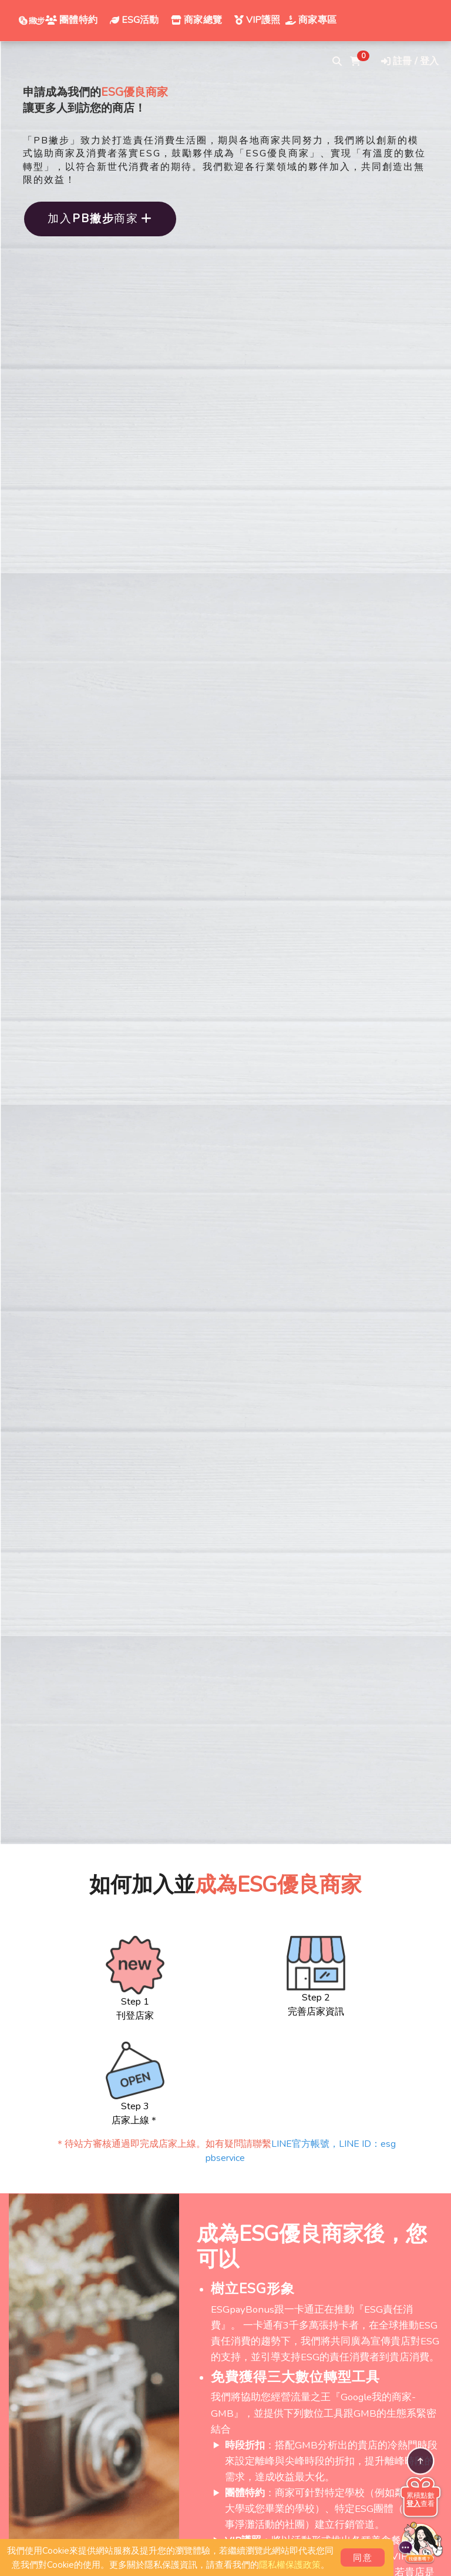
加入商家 (100, 218)
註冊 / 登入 (410, 61)
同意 (362, 2558)
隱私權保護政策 (290, 2565)
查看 (420, 2503)
